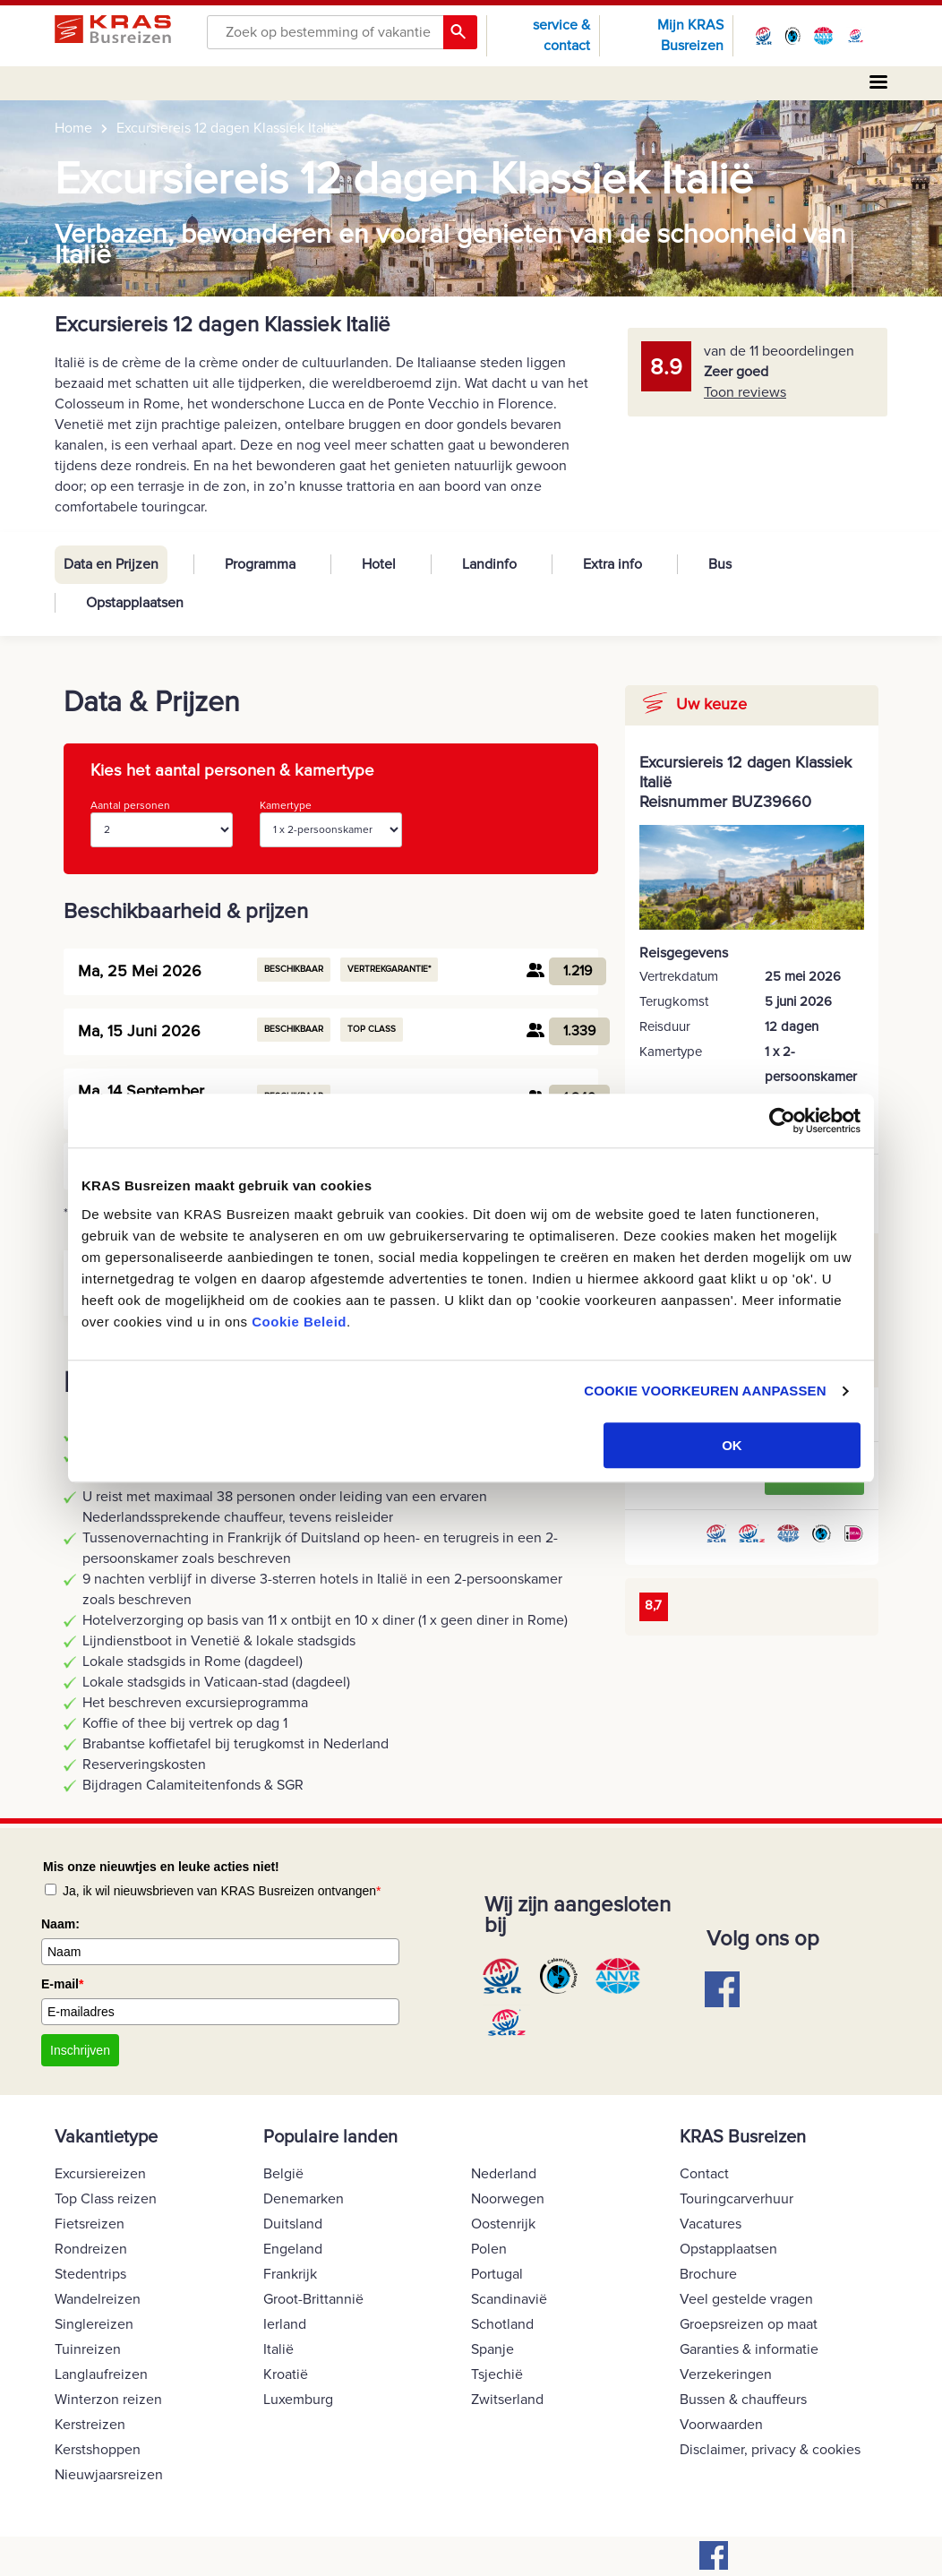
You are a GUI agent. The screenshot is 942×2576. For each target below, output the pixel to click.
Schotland (502, 2324)
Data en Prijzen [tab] (111, 564)
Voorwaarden (721, 2425)
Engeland (292, 2249)
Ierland (284, 2324)
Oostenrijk (503, 2224)
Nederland (503, 2174)
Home (73, 128)
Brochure (708, 2274)
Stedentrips (90, 2274)
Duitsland (292, 2224)
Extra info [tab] (612, 564)
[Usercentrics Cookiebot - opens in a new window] (782, 1120)
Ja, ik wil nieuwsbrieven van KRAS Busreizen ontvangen (222, 1891)
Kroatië (285, 2374)
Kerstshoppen (98, 2450)
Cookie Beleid (299, 1321)
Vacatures (710, 2224)
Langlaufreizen (101, 2374)
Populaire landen (330, 2137)
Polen (489, 2249)
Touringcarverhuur (736, 2199)
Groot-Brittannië (313, 2299)
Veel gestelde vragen (746, 2299)
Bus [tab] (720, 564)
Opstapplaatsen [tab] (135, 603)
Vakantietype (106, 2137)
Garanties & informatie (749, 2349)
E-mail (62, 1984)
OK (732, 1445)
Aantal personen (161, 823)
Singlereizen (94, 2324)
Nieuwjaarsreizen (109, 2475)
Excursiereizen (100, 2174)
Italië (278, 2349)
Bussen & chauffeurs (743, 2400)
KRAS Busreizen (743, 2137)
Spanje (492, 2349)
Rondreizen (91, 2249)
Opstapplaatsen (728, 2249)
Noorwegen (507, 2199)
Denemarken (303, 2199)
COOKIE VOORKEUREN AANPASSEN (705, 1390)
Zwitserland (507, 2400)
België (283, 2174)
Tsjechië (497, 2374)
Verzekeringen (726, 2374)
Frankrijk (290, 2274)
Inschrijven (80, 2050)
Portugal (497, 2274)
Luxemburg (298, 2400)
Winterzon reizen (108, 2400)
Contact (704, 2174)
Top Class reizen (106, 2199)
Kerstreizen (90, 2425)
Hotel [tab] (379, 564)
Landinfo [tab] (489, 564)
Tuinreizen (88, 2349)
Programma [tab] (260, 564)
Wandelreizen (98, 2299)
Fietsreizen (89, 2224)
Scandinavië (509, 2299)
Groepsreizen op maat (749, 2324)
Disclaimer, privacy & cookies (770, 2450)
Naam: (60, 1924)
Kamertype (331, 823)
